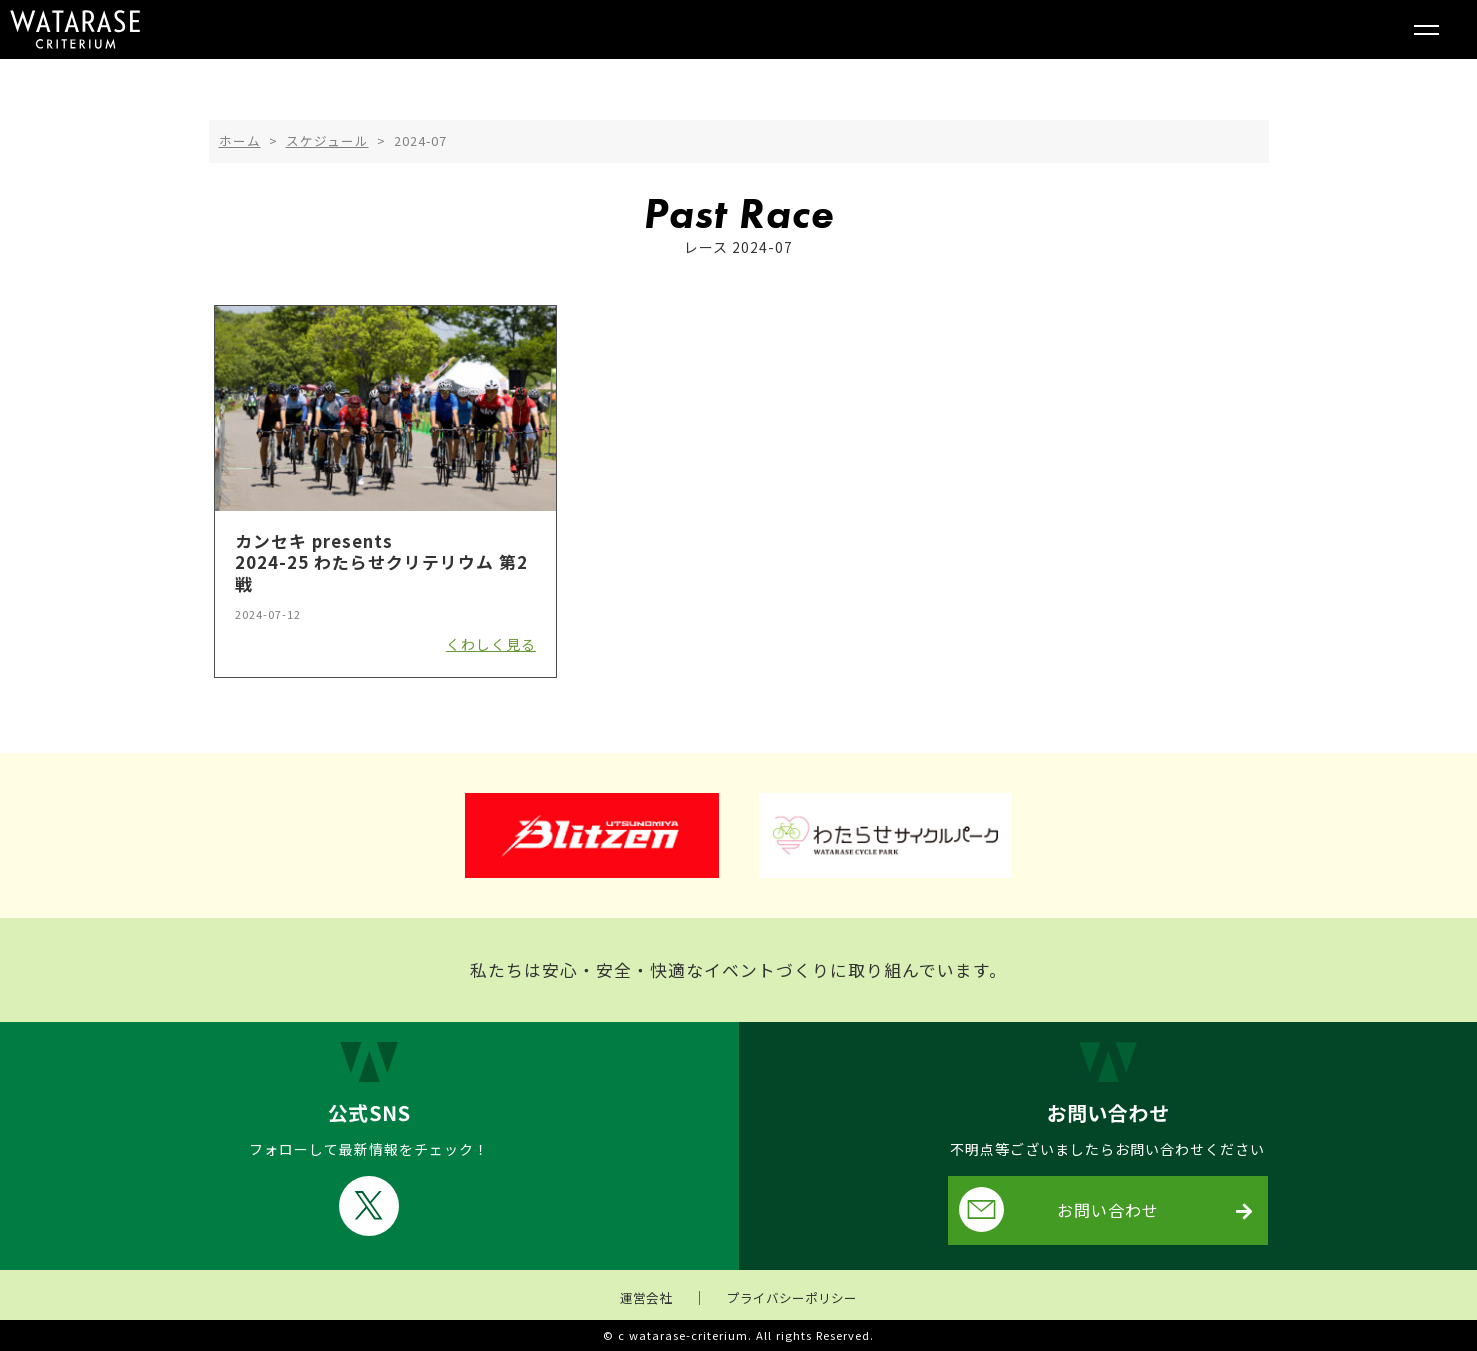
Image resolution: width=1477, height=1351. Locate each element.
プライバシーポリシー (792, 1297)
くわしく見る (491, 644)
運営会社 (646, 1297)
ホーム (240, 140)
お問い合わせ (1059, 1209)
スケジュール (327, 140)
